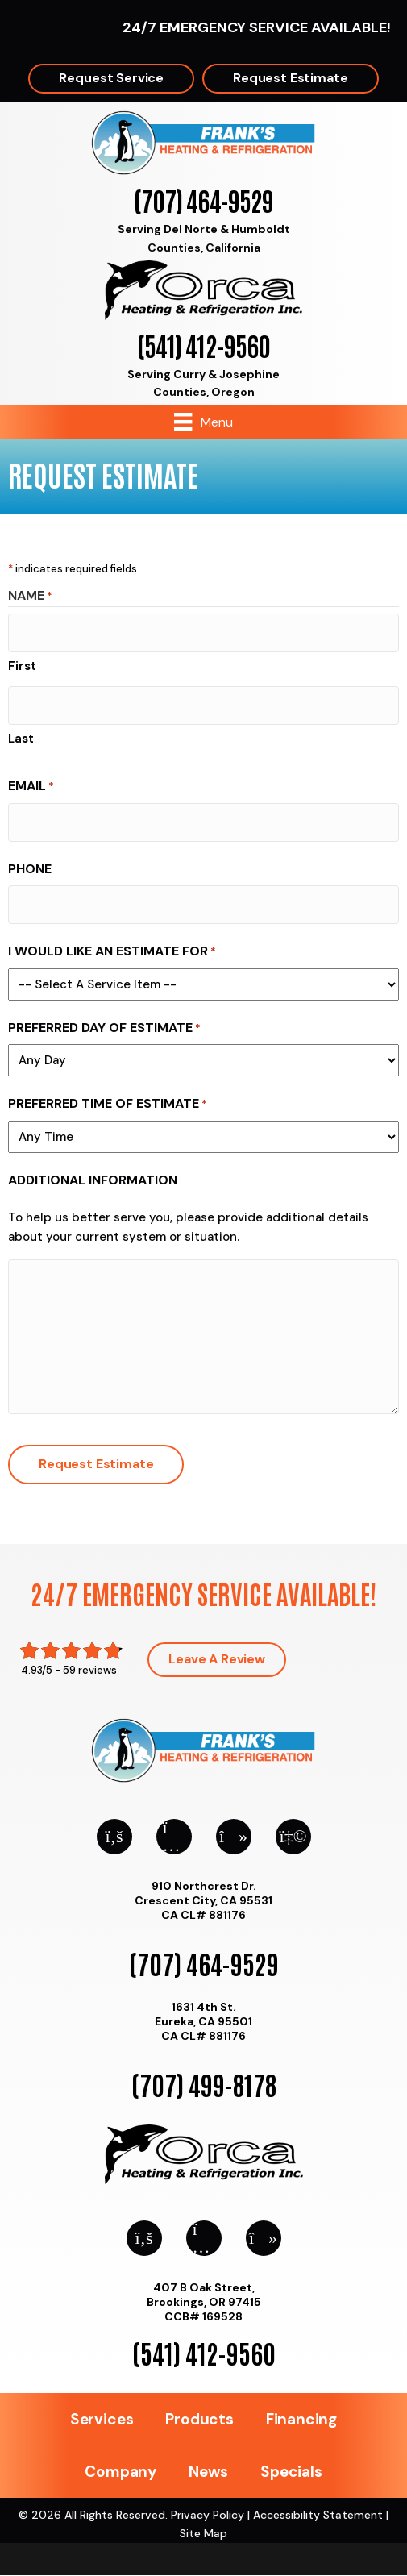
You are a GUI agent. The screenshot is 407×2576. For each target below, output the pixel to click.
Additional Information (92, 1179)
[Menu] (203, 422)
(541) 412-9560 (203, 344)
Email (31, 786)
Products (199, 2419)
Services (101, 2419)
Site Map (203, 2533)
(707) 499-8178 (203, 2083)
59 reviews (90, 1670)
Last (21, 738)
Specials (291, 2472)
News (208, 2472)
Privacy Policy (207, 2514)
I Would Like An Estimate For (112, 952)
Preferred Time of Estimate (107, 1104)
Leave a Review (216, 1658)
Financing (301, 2419)
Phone (30, 868)
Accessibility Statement (318, 2514)
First (22, 666)
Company (120, 2472)
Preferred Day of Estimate (104, 1028)
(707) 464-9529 (203, 199)
